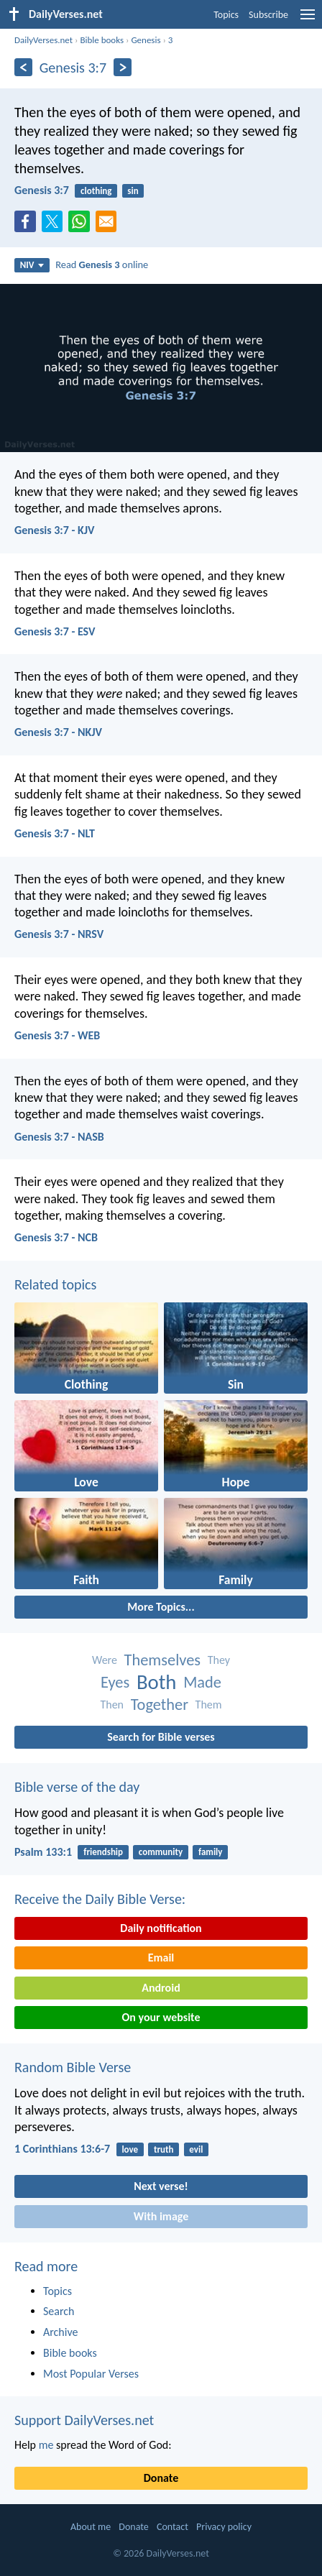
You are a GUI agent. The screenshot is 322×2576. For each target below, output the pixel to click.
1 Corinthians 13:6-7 (62, 2149)
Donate (161, 2478)
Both (157, 1682)
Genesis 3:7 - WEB (57, 1035)
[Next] (123, 67)
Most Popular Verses (91, 2373)
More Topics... (160, 1607)
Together (159, 1704)
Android (161, 1988)
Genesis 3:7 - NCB (56, 1237)
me (46, 2445)
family (210, 1851)
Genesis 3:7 (41, 190)
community (161, 1851)
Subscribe (268, 15)
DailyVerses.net (43, 39)
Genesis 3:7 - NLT (54, 833)
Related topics (55, 1284)
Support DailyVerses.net (84, 2420)
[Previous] (23, 67)
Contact (172, 2527)
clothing (95, 190)
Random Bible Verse (72, 2067)
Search (59, 2311)
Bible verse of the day (76, 1786)
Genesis (145, 39)
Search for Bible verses (160, 1737)
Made (202, 1682)
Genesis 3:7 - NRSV (59, 934)
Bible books (102, 39)
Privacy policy (224, 2527)
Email (161, 1957)
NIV (32, 264)
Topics (226, 15)
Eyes (115, 1682)
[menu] (307, 20)
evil (196, 2149)
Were (104, 1660)
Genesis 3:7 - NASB (59, 1137)
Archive (60, 2332)
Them (209, 1704)
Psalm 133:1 (43, 1852)
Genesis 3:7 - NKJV (58, 732)
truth (164, 2149)
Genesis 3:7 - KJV (54, 530)
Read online (101, 264)
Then (112, 1704)
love (129, 2149)
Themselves (162, 1660)
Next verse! (161, 2186)
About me (90, 2527)
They (219, 1660)
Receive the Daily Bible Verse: (99, 1899)
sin (132, 190)
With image (161, 2216)
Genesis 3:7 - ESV (54, 631)
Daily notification (160, 1928)
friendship (103, 1851)
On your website (161, 2017)
